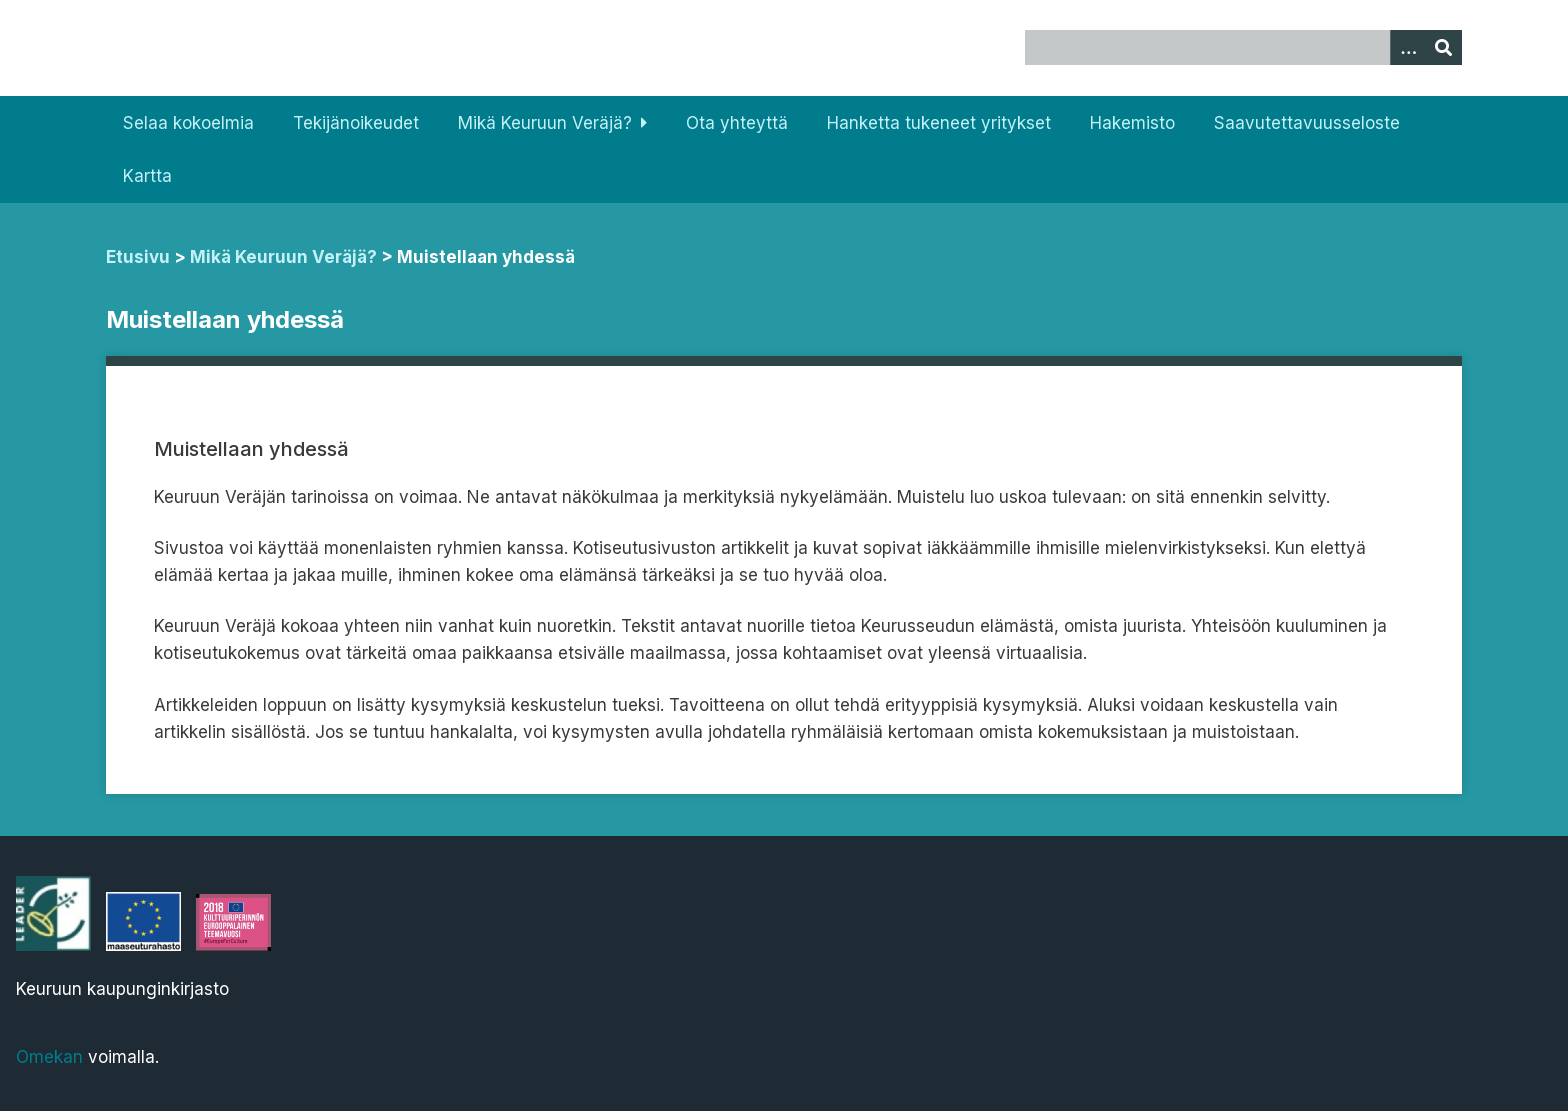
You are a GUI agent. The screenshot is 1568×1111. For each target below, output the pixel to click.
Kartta (147, 176)
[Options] (1408, 47)
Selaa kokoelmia (188, 123)
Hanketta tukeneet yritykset (939, 123)
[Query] (1243, 47)
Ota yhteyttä (737, 123)
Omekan (49, 1057)
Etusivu (138, 257)
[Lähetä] (1444, 47)
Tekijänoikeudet (356, 123)
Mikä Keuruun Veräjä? (545, 123)
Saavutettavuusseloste (1307, 123)
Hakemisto (1132, 123)
